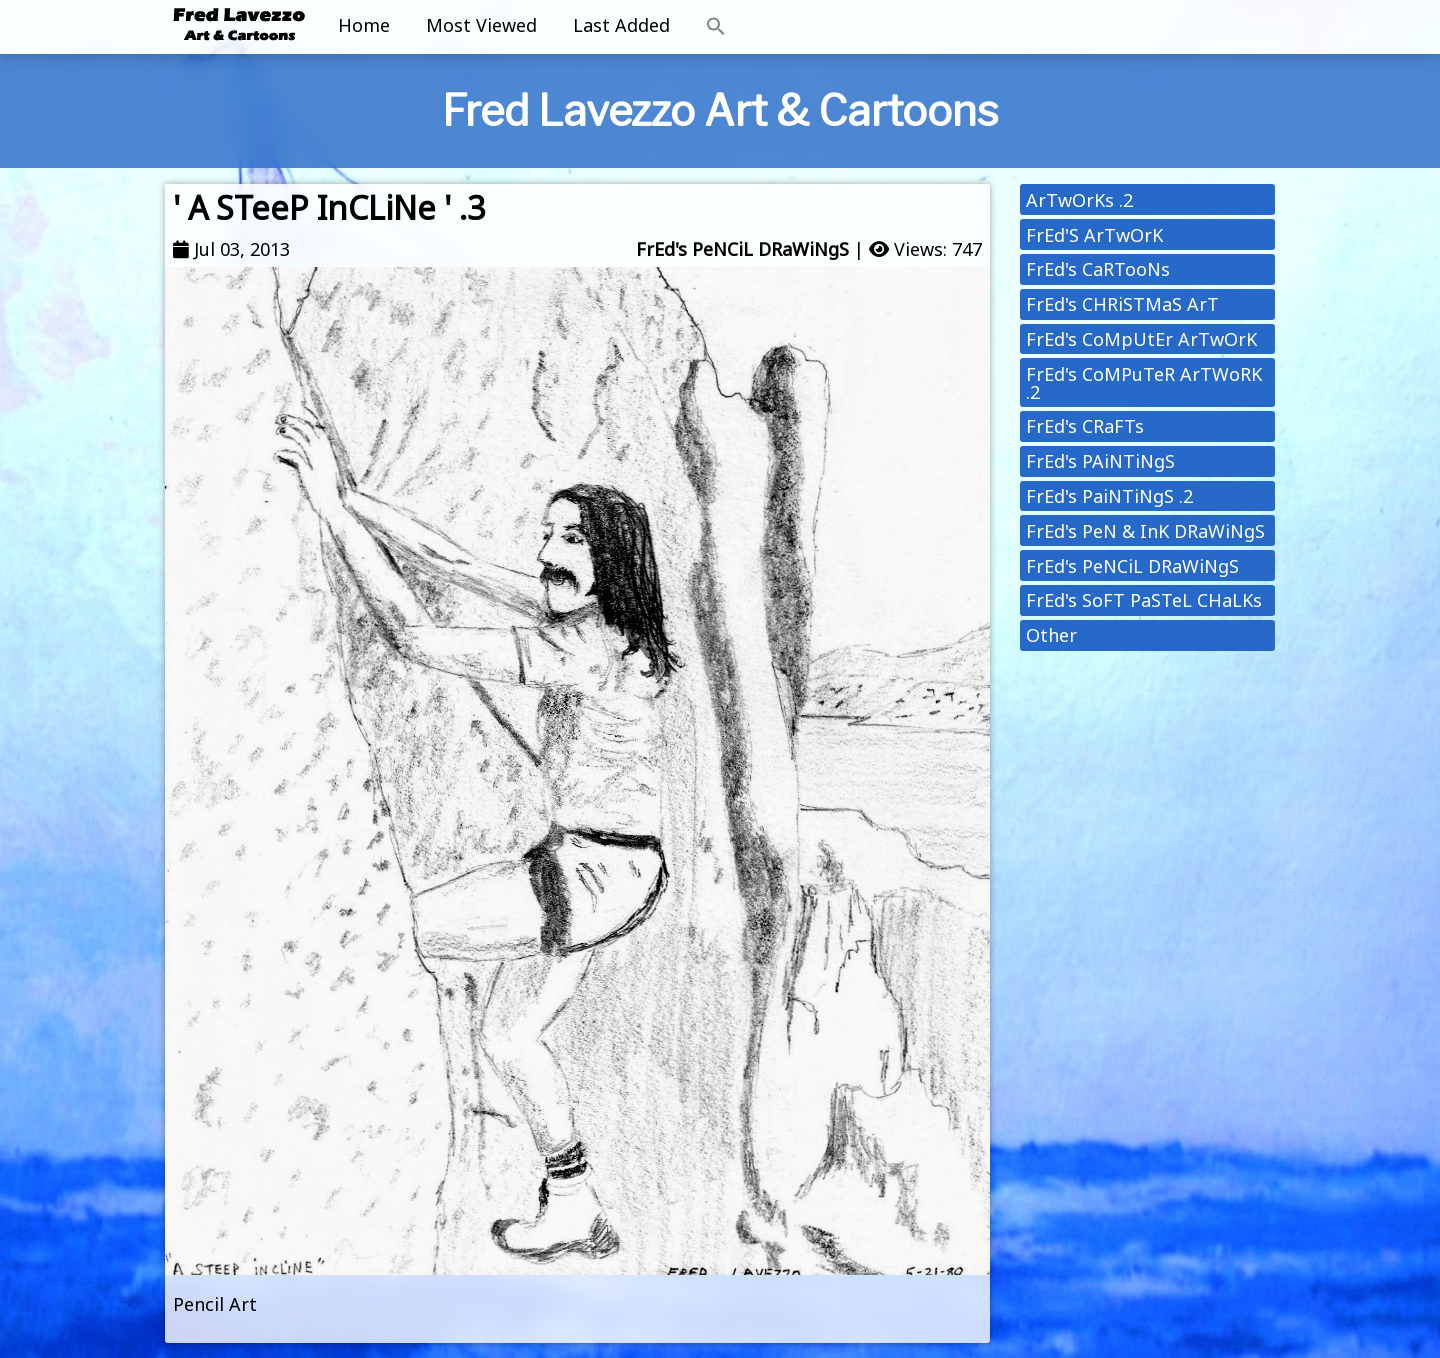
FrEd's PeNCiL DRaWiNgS (742, 249)
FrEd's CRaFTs (1085, 426)
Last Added (621, 25)
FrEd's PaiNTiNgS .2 (1109, 496)
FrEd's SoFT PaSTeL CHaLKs (1144, 600)
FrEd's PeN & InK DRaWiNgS (1145, 531)
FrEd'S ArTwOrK (1094, 235)
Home (364, 25)
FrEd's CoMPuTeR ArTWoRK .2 (1144, 383)
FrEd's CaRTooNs (1098, 269)
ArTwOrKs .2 (1079, 200)
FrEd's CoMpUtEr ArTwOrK (1141, 339)
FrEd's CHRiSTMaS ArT (1122, 304)
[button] (716, 27)
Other (1051, 635)
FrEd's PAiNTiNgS (1100, 461)
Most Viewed (481, 25)
